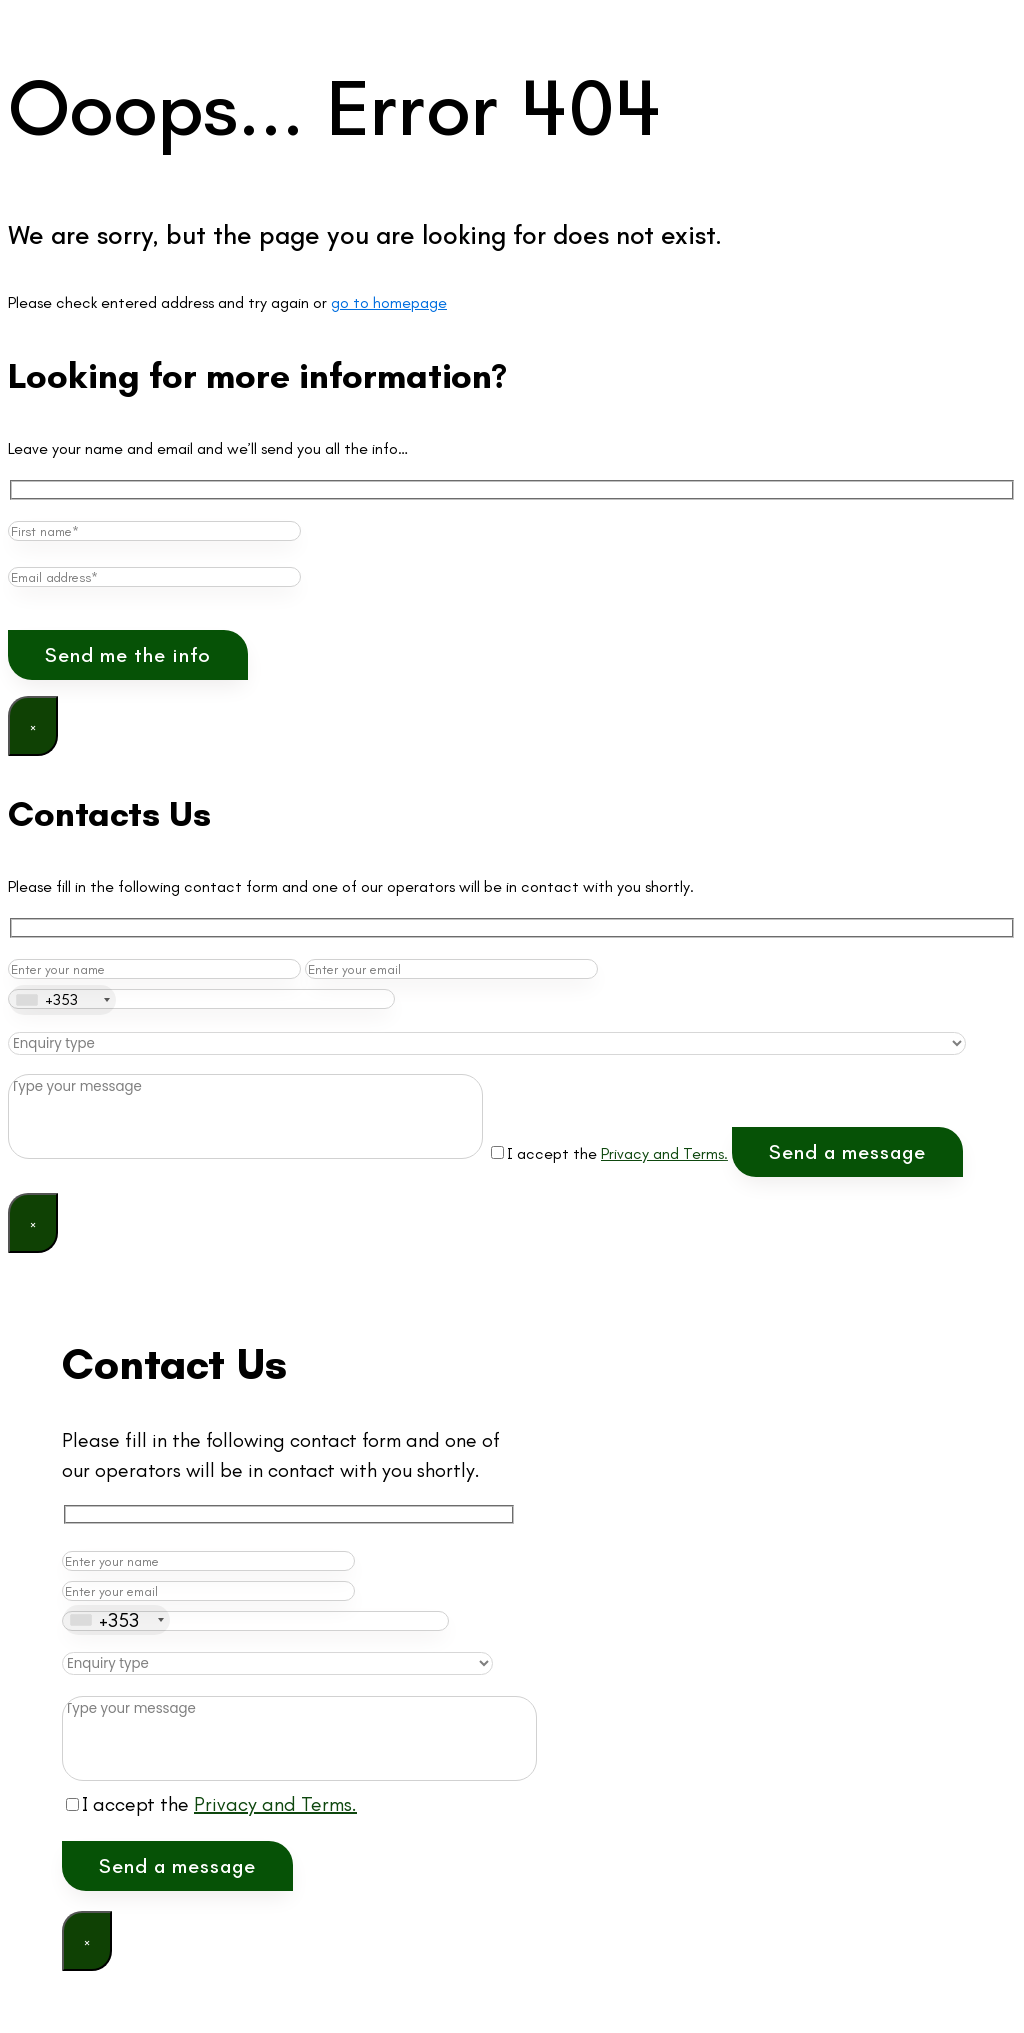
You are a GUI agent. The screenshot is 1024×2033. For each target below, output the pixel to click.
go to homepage (389, 302)
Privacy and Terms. (664, 1153)
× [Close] (33, 726)
